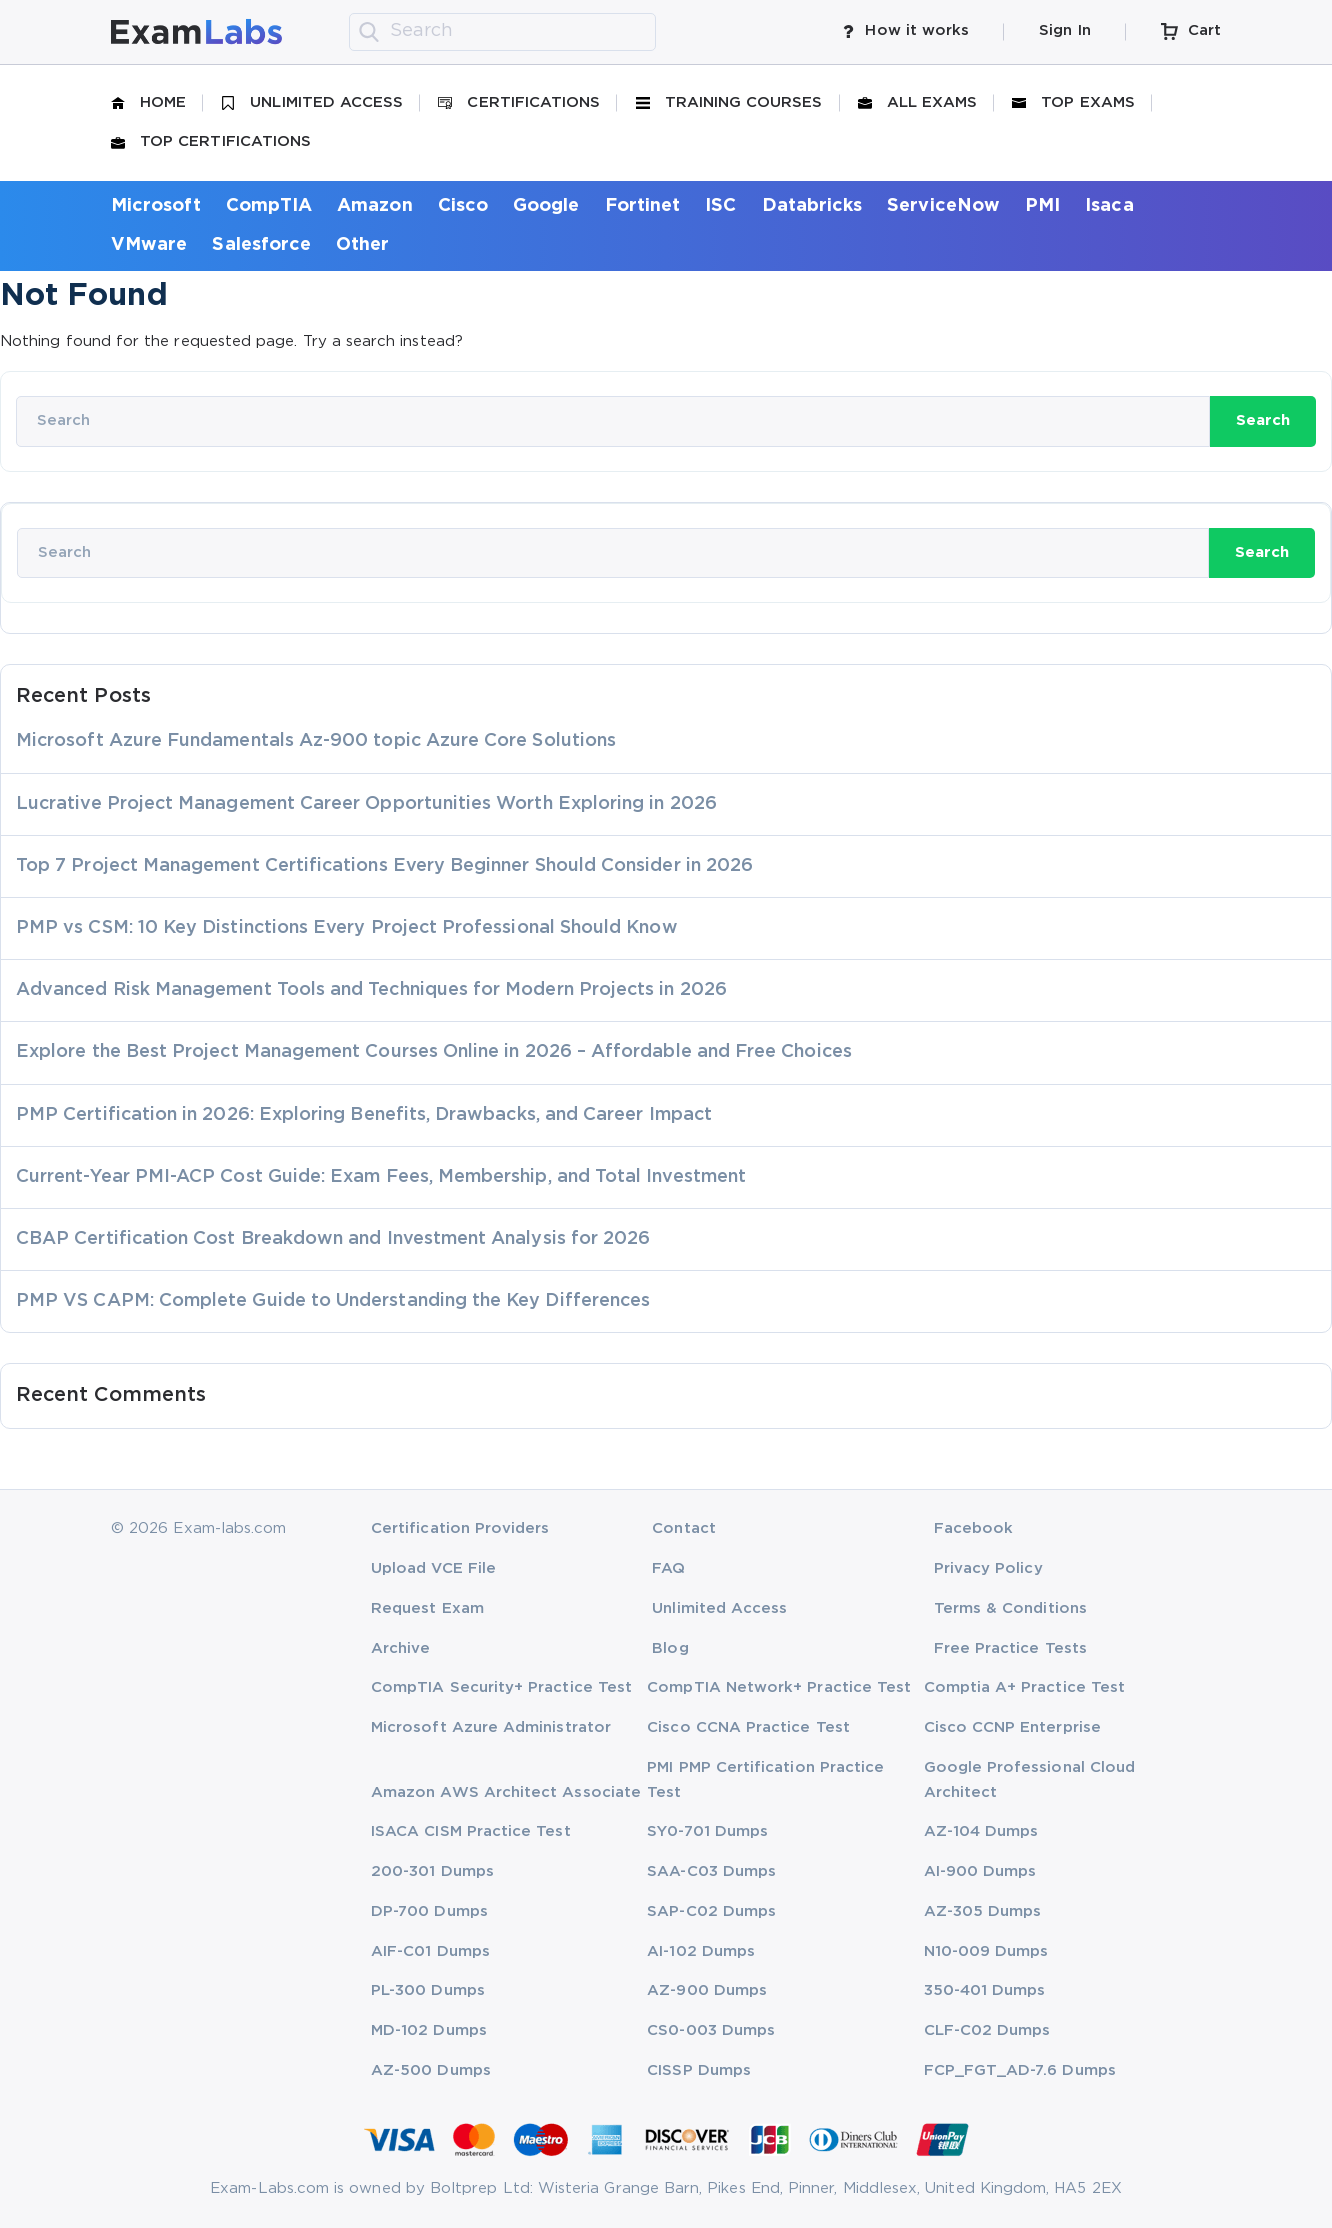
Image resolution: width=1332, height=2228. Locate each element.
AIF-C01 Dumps (430, 1951)
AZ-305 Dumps (983, 1911)
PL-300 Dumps (428, 1990)
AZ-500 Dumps (431, 2070)
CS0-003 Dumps (711, 2030)
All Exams (918, 103)
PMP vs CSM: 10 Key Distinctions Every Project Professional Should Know (347, 928)
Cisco (463, 206)
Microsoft (156, 206)
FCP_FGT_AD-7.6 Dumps (1020, 2070)
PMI (1042, 206)
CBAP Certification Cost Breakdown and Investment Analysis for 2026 (333, 1239)
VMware (149, 245)
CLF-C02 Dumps (987, 2030)
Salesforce (261, 245)
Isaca (1109, 206)
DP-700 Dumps (429, 1911)
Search (1263, 420)
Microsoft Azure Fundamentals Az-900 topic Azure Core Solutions (316, 741)
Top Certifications (211, 142)
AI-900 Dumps (980, 1871)
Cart (1191, 31)
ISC (720, 206)
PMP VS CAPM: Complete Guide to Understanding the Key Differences (333, 1301)
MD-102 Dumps (429, 2030)
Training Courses (729, 103)
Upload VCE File (433, 1568)
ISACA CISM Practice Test (471, 1831)
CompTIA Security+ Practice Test (501, 1687)
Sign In (1064, 30)
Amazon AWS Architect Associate (506, 1792)
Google (546, 206)
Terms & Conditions (1010, 1608)
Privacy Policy (988, 1568)
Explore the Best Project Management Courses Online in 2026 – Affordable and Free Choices (434, 1052)
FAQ (668, 1568)
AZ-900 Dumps (707, 1990)
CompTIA (269, 206)
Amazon (374, 206)
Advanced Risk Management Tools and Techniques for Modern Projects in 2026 (371, 990)
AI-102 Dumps (701, 1951)
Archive (400, 1648)
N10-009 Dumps (986, 1951)
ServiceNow (943, 206)
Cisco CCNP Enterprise (1012, 1727)
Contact (683, 1528)
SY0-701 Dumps (707, 1831)
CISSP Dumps (699, 2070)
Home (148, 103)
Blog (670, 1648)
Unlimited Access (312, 103)
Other (362, 245)
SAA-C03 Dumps (711, 1871)
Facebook (974, 1528)
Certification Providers (460, 1528)
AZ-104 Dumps (981, 1831)
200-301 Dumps (432, 1871)
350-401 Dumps (985, 1990)
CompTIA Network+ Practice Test (779, 1687)
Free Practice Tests (1010, 1648)
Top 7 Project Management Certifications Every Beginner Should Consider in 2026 (384, 866)
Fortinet (643, 206)
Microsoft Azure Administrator (491, 1727)
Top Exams (1073, 103)
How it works (905, 31)
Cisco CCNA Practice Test (748, 1727)
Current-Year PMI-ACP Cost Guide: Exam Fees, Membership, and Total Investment (381, 1177)
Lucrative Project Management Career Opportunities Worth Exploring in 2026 (366, 804)
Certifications (519, 103)
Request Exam (427, 1608)
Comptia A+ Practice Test (1025, 1687)
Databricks (812, 206)
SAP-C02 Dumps (711, 1911)
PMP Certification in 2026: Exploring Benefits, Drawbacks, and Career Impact (364, 1115)
